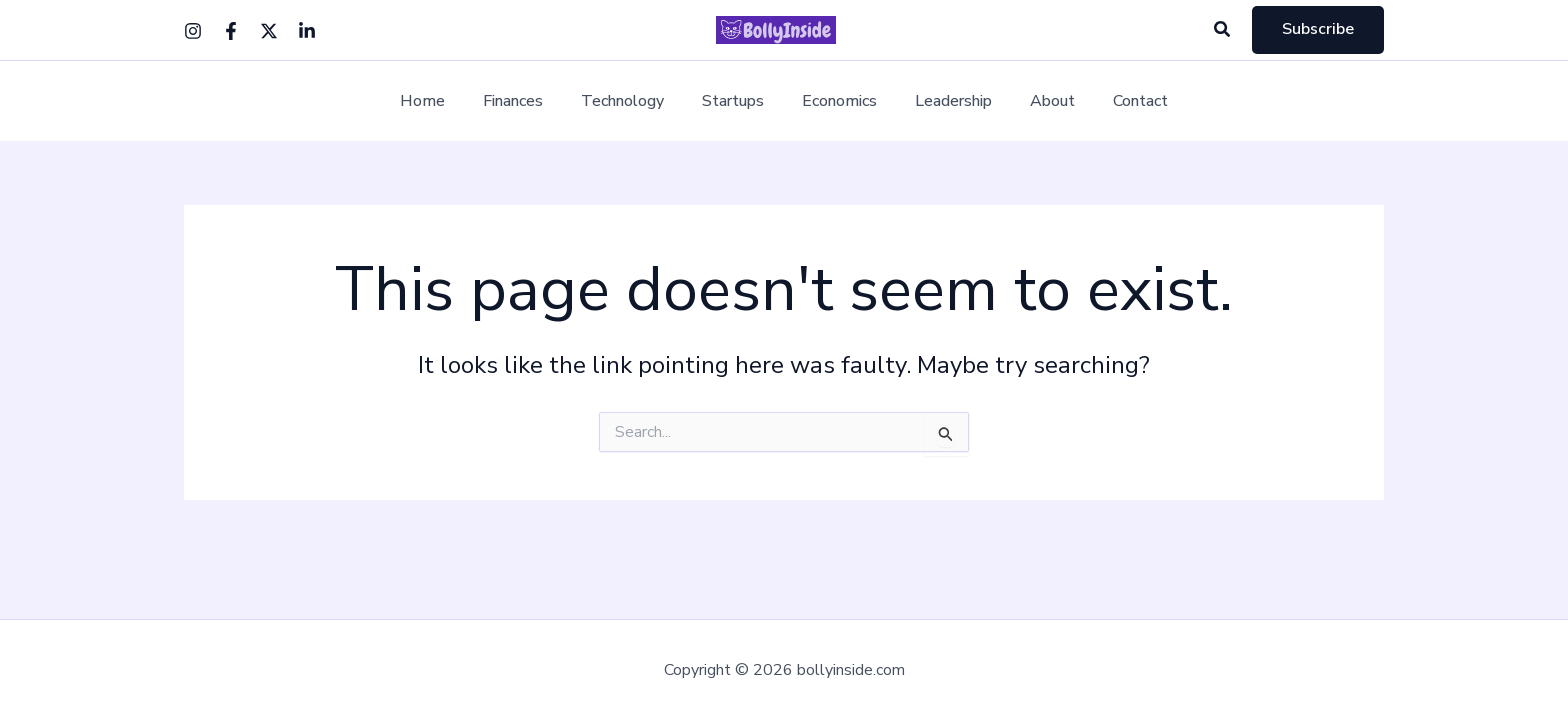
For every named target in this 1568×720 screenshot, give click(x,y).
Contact (1119, 101)
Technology (631, 101)
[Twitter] (269, 31)
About (1037, 101)
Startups (736, 101)
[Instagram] (193, 31)
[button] (1223, 30)
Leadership (944, 101)
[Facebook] (231, 31)
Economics (836, 101)
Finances (528, 101)
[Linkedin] (307, 31)
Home (443, 101)
